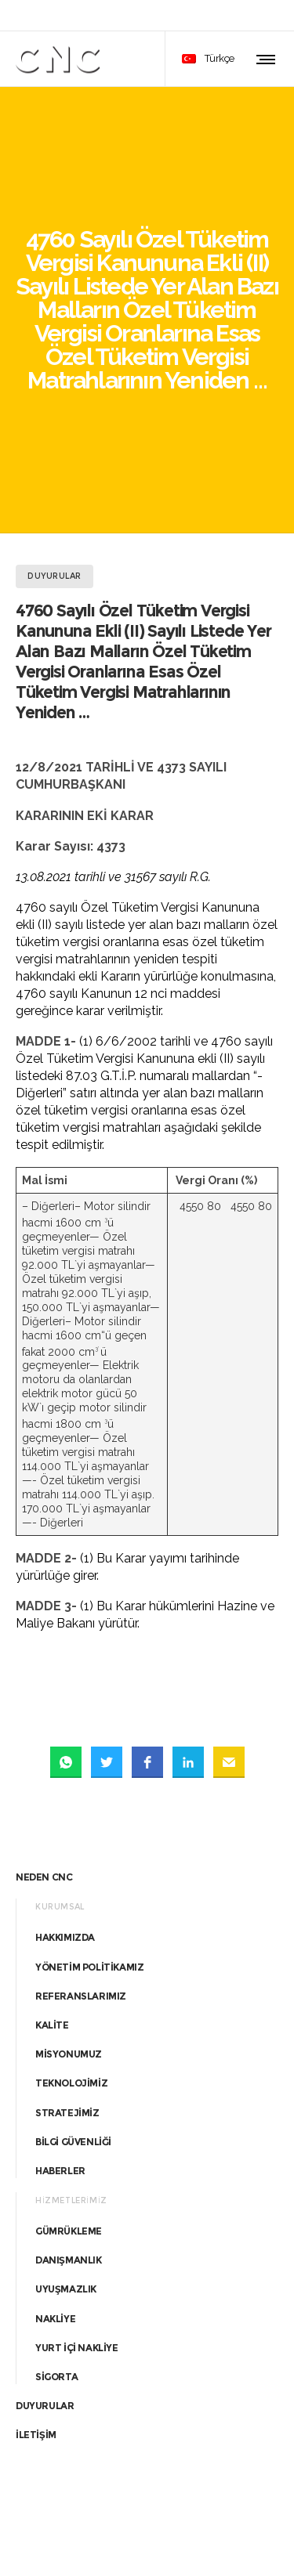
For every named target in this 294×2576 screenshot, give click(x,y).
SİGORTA (56, 2203)
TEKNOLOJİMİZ (71, 1910)
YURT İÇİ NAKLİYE (76, 2174)
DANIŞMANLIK (68, 2087)
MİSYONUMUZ (68, 1881)
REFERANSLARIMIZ (80, 1822)
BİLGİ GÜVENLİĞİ (73, 1968)
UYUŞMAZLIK (65, 2116)
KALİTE (52, 1852)
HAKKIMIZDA (65, 1764)
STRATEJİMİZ (67, 1939)
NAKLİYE (55, 2145)
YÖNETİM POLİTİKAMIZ (89, 1793)
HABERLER (60, 1997)
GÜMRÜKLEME (68, 2058)
